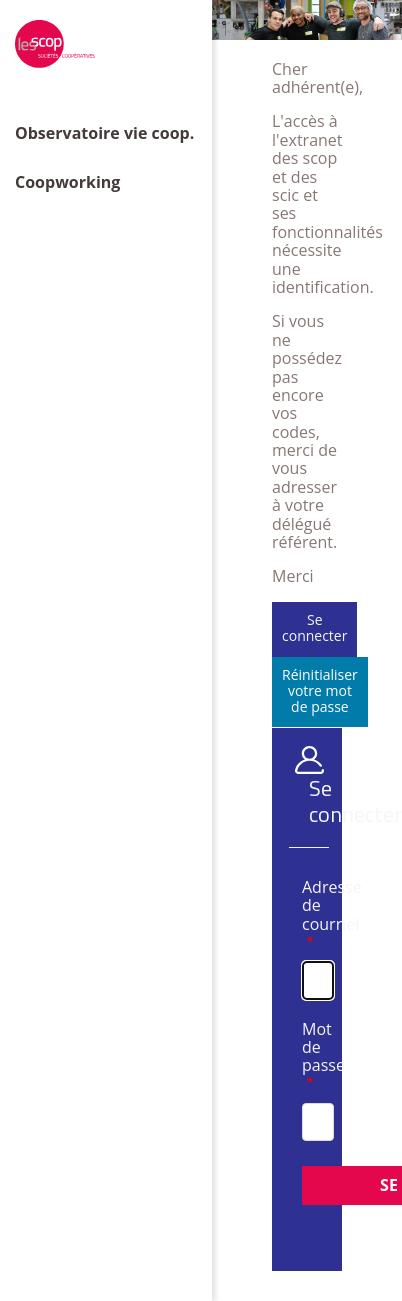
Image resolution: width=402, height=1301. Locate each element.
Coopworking (67, 182)
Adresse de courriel (307, 906)
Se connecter (314, 627)
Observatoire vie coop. (104, 133)
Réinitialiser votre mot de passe (320, 690)
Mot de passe (307, 1048)
